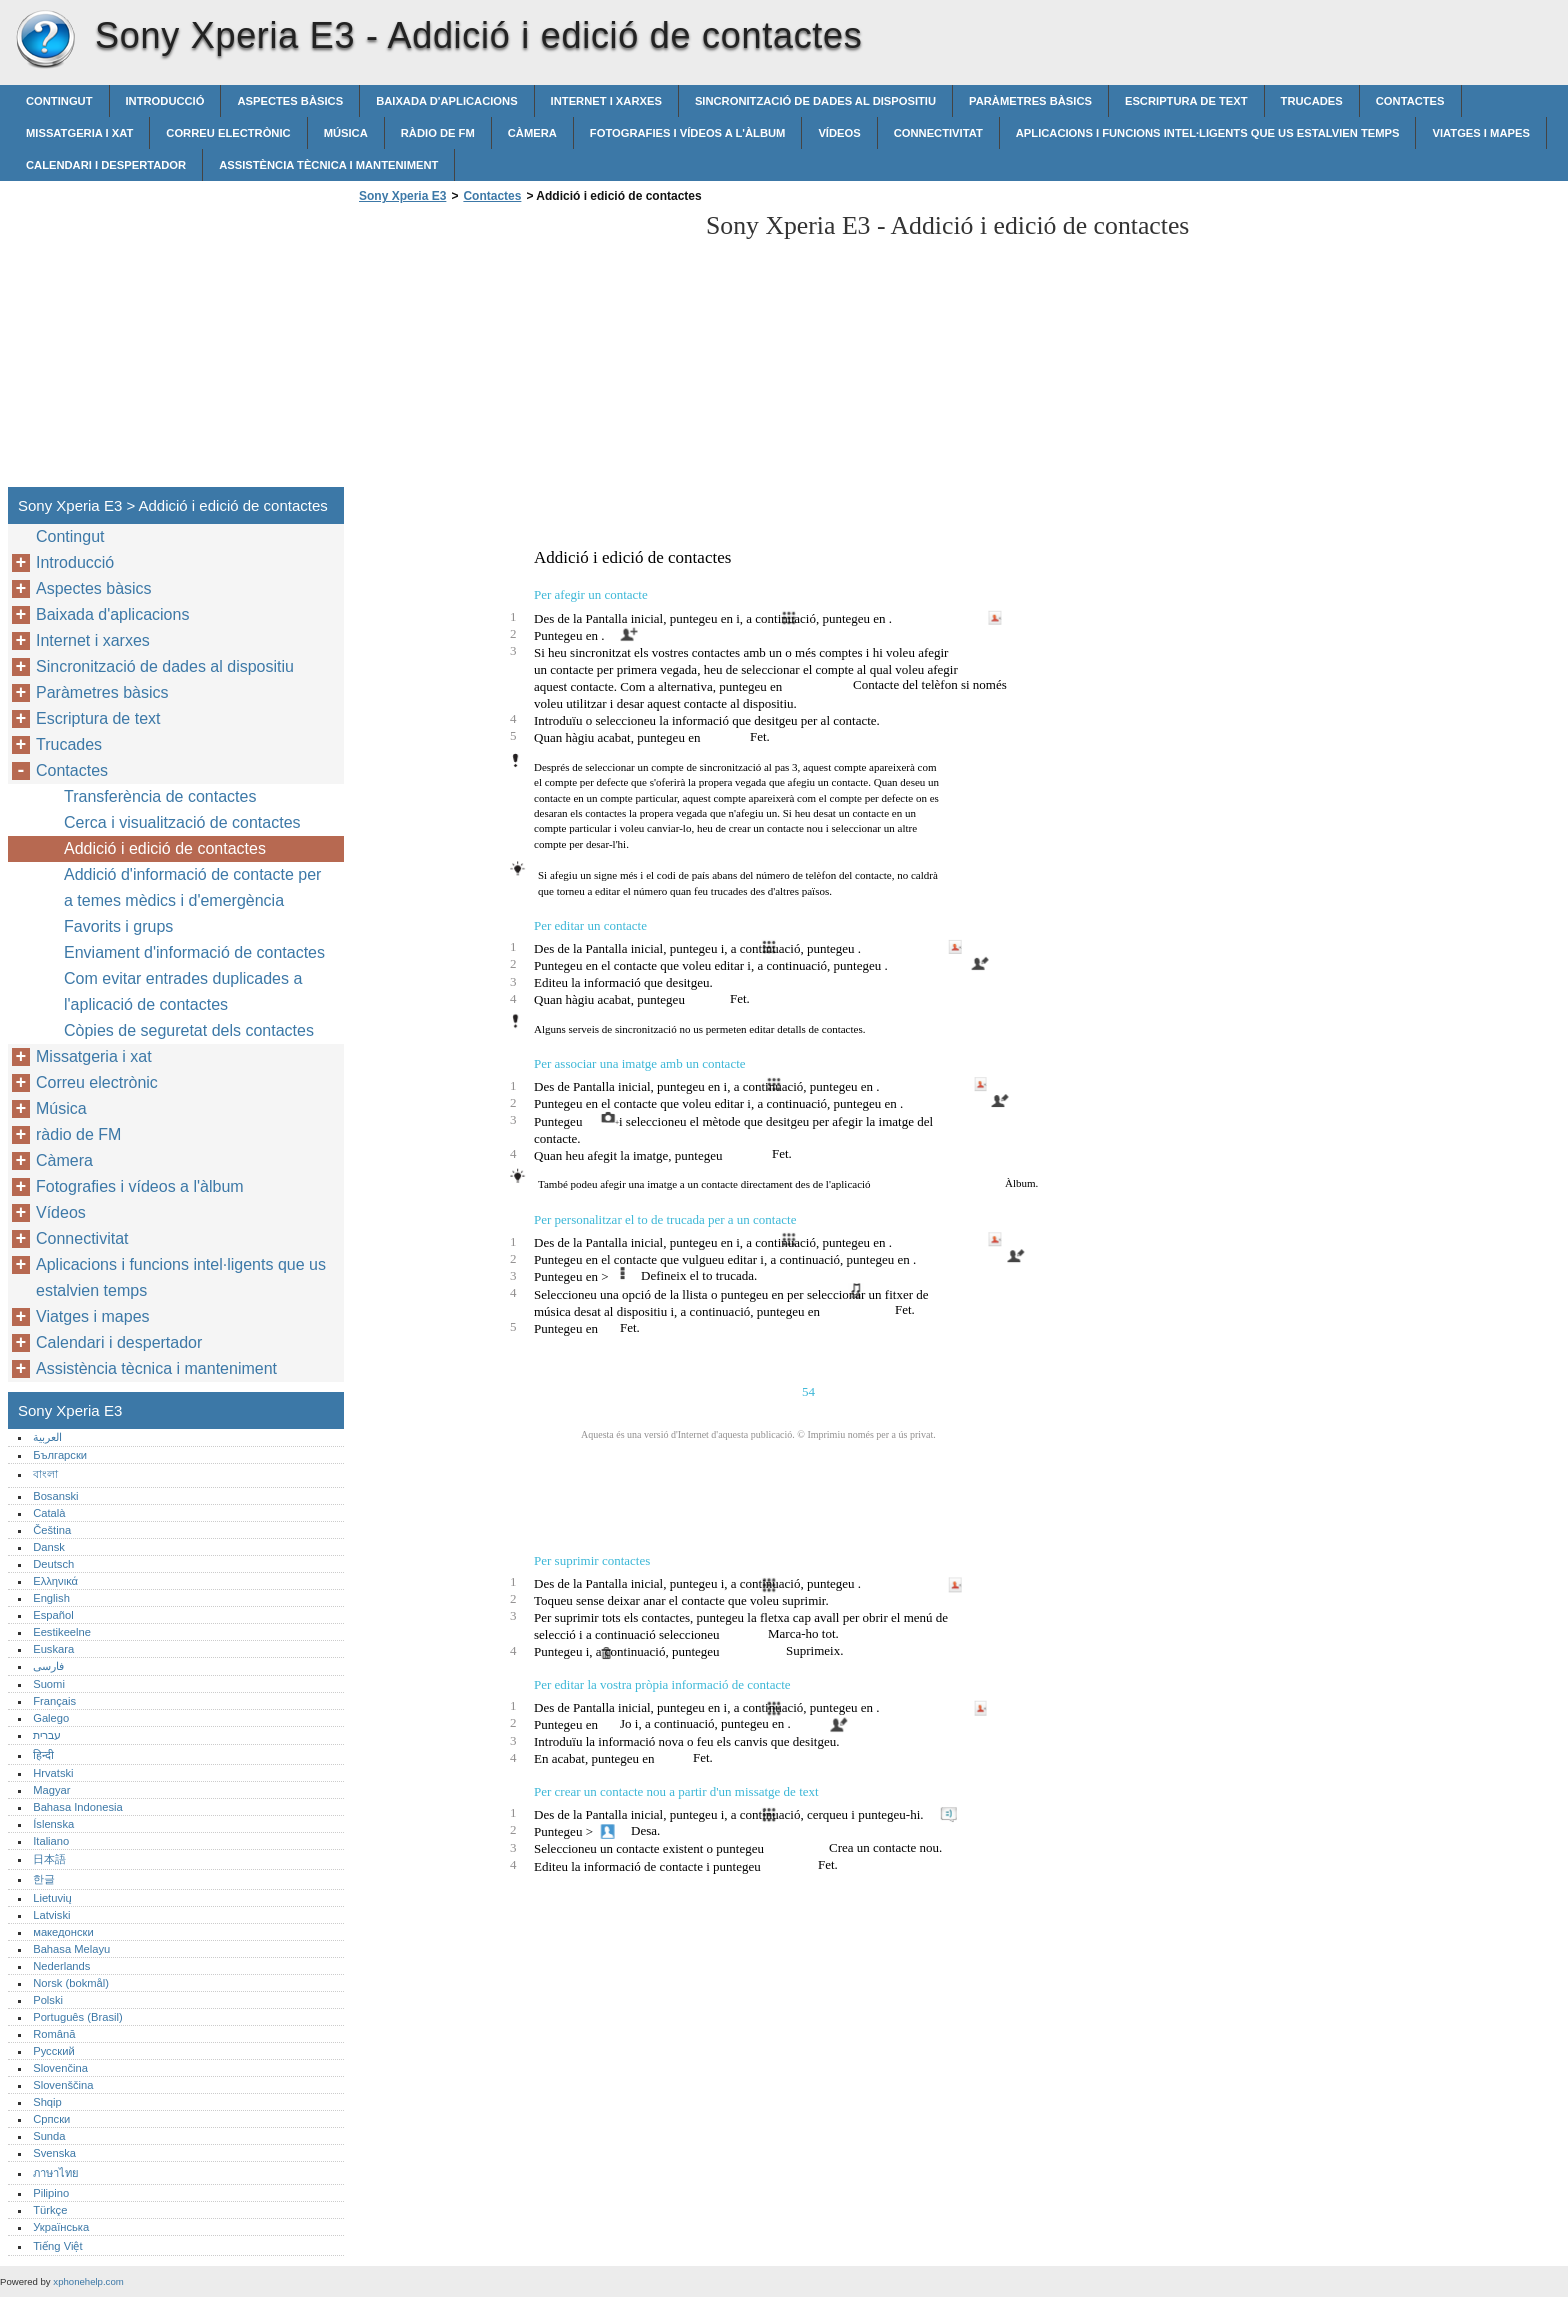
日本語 (49, 1859)
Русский (54, 2051)
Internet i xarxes (606, 101)
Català (49, 1513)
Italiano (51, 1841)
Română (54, 2034)
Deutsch (53, 1564)
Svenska (54, 2153)
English (51, 1598)
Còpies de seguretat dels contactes (189, 1030)
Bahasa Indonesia (78, 1807)
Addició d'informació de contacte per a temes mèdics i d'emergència (192, 887)
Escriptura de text (1186, 101)
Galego (51, 1718)
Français (54, 1701)
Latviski (51, 1915)
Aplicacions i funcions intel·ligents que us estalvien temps (1208, 133)
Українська (61, 2227)
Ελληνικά (55, 1581)
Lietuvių (52, 1898)
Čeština (52, 1530)
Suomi (49, 1684)
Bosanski (55, 1496)
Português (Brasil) (78, 2017)
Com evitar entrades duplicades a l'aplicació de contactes (183, 991)
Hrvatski (53, 1773)
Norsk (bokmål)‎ (71, 1983)
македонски (63, 1932)
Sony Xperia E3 (45, 40)
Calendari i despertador (106, 165)
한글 (44, 1879)
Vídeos (839, 133)
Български (60, 1455)
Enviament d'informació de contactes (194, 952)
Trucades (1312, 101)
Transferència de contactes (160, 796)
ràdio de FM (438, 133)
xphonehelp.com (88, 2281)
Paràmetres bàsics (1030, 101)
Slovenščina (63, 2085)
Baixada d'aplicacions (446, 101)
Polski (48, 2000)
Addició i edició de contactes (165, 848)
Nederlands (61, 1966)
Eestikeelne (62, 1632)
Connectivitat (938, 133)
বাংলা (45, 1474)
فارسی (48, 1666)
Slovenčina (60, 2068)
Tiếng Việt (57, 2246)
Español (53, 1615)
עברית (47, 1735)
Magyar (51, 1790)
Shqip (47, 2102)
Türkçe (50, 2210)
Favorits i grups (118, 926)
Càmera (532, 133)
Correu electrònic (228, 133)
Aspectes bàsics (290, 101)
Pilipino (51, 2193)
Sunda (49, 2136)
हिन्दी (43, 1755)
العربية (47, 1437)
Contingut (59, 101)
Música (346, 133)
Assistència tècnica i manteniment (328, 165)
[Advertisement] (522, 351)
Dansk (49, 1547)
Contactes (1410, 101)
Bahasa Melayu (71, 1949)
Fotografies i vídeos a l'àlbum (688, 133)
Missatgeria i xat (79, 133)
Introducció (165, 101)
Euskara (53, 1649)
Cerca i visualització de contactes (182, 822)
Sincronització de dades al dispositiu (815, 101)
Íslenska (53, 1824)
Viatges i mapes (1480, 133)
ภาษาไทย (56, 2173)
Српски (51, 2119)
